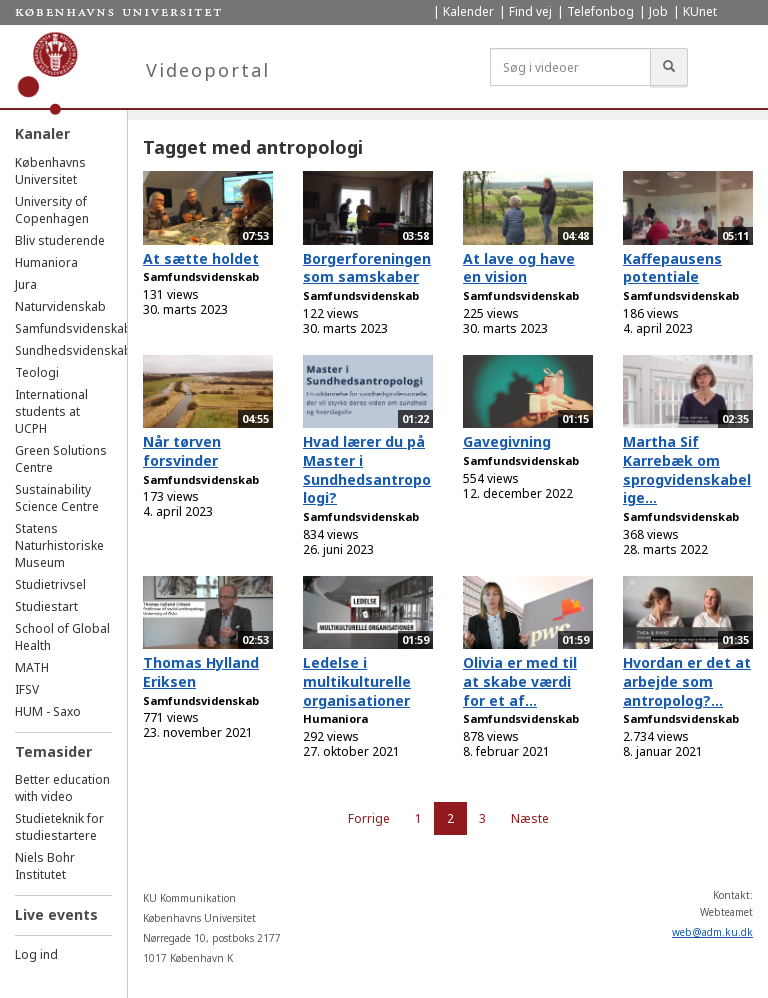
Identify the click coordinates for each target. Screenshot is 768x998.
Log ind (36, 954)
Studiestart (46, 606)
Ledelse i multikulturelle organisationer (357, 681)
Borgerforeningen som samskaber (367, 268)
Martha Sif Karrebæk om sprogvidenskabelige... (687, 469)
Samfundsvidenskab (73, 328)
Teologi (37, 372)
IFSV (27, 689)
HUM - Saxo (48, 711)
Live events (56, 914)
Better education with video (62, 788)
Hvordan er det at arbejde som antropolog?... (687, 681)
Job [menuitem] (658, 11)
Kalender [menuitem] (468, 11)
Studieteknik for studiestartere (59, 827)
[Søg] (669, 67)
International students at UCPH (51, 411)
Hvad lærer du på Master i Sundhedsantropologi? (367, 469)
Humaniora (46, 262)
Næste (530, 818)
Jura (26, 284)
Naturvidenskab (60, 306)
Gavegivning (507, 441)
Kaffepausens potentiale (672, 268)
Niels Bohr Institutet (45, 866)
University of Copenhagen (52, 210)
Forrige (369, 818)
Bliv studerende (60, 240)
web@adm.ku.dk (712, 932)
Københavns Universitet (50, 171)
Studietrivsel (50, 584)
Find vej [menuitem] (530, 11)
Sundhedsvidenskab (73, 350)
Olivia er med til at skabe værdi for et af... (520, 681)
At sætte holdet (201, 258)
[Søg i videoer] (570, 67)
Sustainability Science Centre (57, 498)
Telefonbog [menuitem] (600, 11)
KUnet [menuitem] (700, 11)
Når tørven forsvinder (182, 451)
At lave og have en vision (519, 268)
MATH (32, 667)
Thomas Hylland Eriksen (201, 672)
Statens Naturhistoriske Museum (59, 545)
